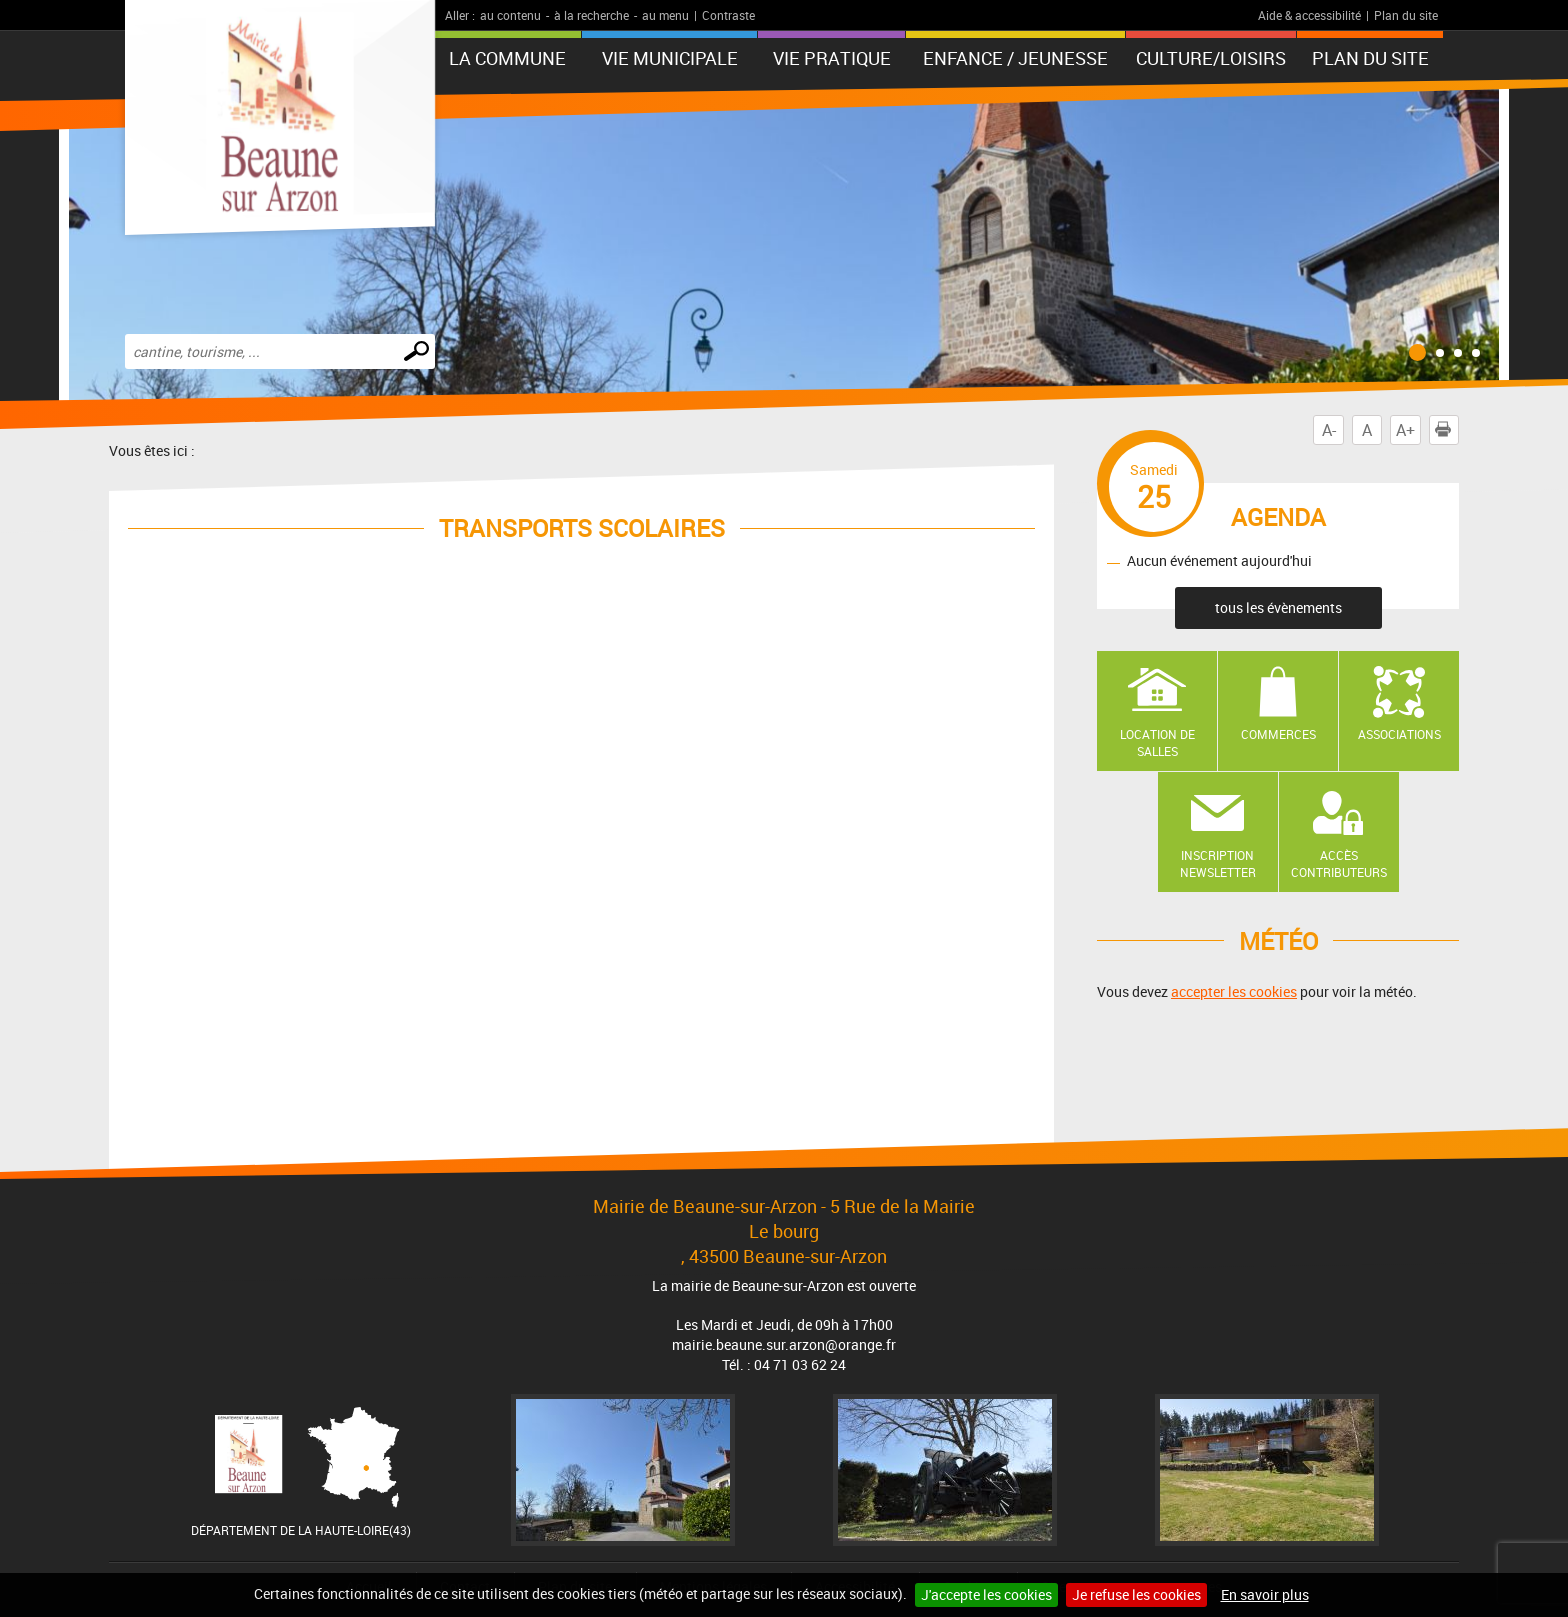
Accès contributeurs (1339, 863)
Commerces (1278, 734)
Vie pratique (832, 58)
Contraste (728, 15)
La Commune (507, 58)
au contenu (510, 15)
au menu (665, 15)
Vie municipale (670, 58)
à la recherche (591, 15)
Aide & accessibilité (1309, 15)
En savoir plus (1265, 1594)
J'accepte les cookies (986, 1594)
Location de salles (1157, 742)
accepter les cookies (1234, 991)
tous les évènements (1278, 607)
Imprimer (1447, 430)
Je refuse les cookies (1136, 1594)
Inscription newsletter (1218, 863)
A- (1329, 430)
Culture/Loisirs (1211, 58)
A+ (1405, 430)
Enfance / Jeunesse (1015, 58)
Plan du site (1406, 15)
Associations (1399, 734)
